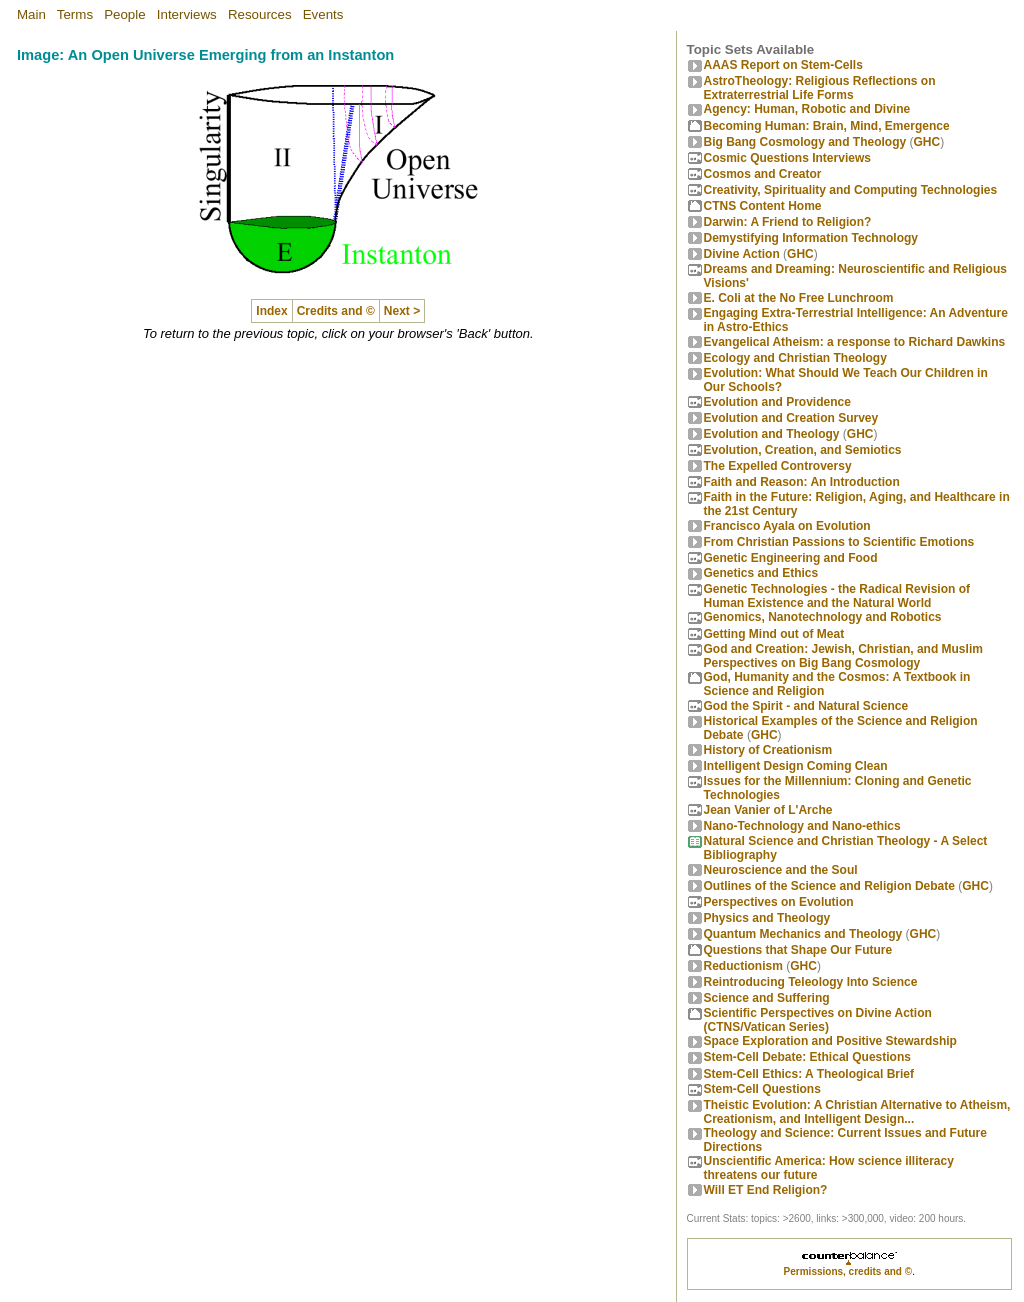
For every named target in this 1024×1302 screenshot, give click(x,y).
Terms (75, 14)
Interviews (187, 14)
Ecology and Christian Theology (795, 358)
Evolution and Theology (772, 434)
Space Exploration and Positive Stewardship (830, 1041)
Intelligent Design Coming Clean (796, 766)
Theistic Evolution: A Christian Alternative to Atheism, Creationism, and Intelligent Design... (857, 1112)
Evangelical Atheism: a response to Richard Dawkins (855, 342)
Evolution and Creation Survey (791, 418)
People (125, 14)
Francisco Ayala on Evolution (787, 526)
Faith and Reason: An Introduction (802, 482)
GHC (927, 142)
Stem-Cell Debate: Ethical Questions (807, 1057)
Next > (402, 311)
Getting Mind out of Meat (774, 634)
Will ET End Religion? (766, 1190)
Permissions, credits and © (848, 1271)
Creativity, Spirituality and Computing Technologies (851, 190)
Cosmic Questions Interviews (787, 158)
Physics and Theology (767, 918)
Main (31, 14)
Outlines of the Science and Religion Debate (829, 886)
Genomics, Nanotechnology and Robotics (823, 617)
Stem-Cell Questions (762, 1089)
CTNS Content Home (763, 206)
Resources (260, 14)
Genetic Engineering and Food (791, 558)
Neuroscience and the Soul (781, 870)
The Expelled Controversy (778, 466)
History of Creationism (768, 750)
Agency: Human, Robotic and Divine (807, 109)
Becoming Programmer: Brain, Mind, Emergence (827, 126)
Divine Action (742, 254)
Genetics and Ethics (761, 573)
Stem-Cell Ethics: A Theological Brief (809, 1074)
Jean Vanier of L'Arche (768, 810)
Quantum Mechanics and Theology (803, 934)
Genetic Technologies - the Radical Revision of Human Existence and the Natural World (837, 596)
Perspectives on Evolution (779, 902)
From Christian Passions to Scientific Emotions (839, 542)
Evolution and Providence (777, 402)
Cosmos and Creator (763, 174)
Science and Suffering (767, 998)
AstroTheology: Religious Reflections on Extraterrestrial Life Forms (820, 88)
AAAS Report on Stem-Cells (783, 65)
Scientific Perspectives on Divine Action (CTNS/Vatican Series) (818, 1020)
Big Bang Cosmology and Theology (805, 142)
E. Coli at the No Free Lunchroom (799, 298)
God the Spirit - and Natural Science (806, 706)
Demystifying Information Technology (811, 238)
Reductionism (743, 966)
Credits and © (336, 311)
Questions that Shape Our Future (798, 950)
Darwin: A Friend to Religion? (788, 222)
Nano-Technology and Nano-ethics (802, 826)
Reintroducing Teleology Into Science (811, 982)
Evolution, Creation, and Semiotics (803, 450)
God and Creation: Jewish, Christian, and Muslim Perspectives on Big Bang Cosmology (843, 656)
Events (323, 14)
